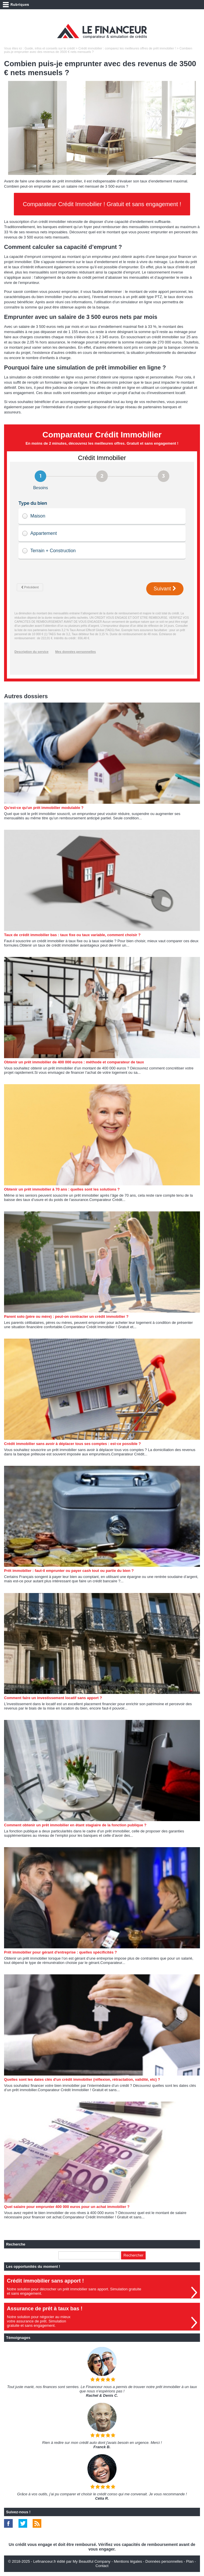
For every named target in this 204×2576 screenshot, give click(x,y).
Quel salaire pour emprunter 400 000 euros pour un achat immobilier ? (66, 2206)
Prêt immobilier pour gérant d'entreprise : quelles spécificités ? (60, 1952)
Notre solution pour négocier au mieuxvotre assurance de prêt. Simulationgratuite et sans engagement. (39, 2321)
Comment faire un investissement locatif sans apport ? (53, 1698)
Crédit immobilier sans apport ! (45, 2281)
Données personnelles (164, 2561)
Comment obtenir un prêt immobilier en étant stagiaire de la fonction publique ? (75, 1825)
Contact (102, 2566)
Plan (190, 2561)
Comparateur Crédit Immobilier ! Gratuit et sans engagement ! (102, 204)
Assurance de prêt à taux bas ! (44, 2308)
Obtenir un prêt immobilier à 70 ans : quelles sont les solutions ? (62, 1189)
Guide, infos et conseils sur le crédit (50, 48)
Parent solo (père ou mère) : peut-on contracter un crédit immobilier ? (66, 1316)
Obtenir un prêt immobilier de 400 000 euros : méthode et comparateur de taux (74, 1062)
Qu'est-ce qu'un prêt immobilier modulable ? (44, 807)
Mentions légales (128, 2561)
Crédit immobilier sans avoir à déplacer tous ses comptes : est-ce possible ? (72, 1444)
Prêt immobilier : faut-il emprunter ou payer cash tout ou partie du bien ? (69, 1570)
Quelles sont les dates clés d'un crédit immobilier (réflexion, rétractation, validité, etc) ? (82, 2079)
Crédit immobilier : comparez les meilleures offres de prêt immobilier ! (127, 48)
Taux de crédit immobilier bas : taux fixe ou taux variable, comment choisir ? (72, 935)
